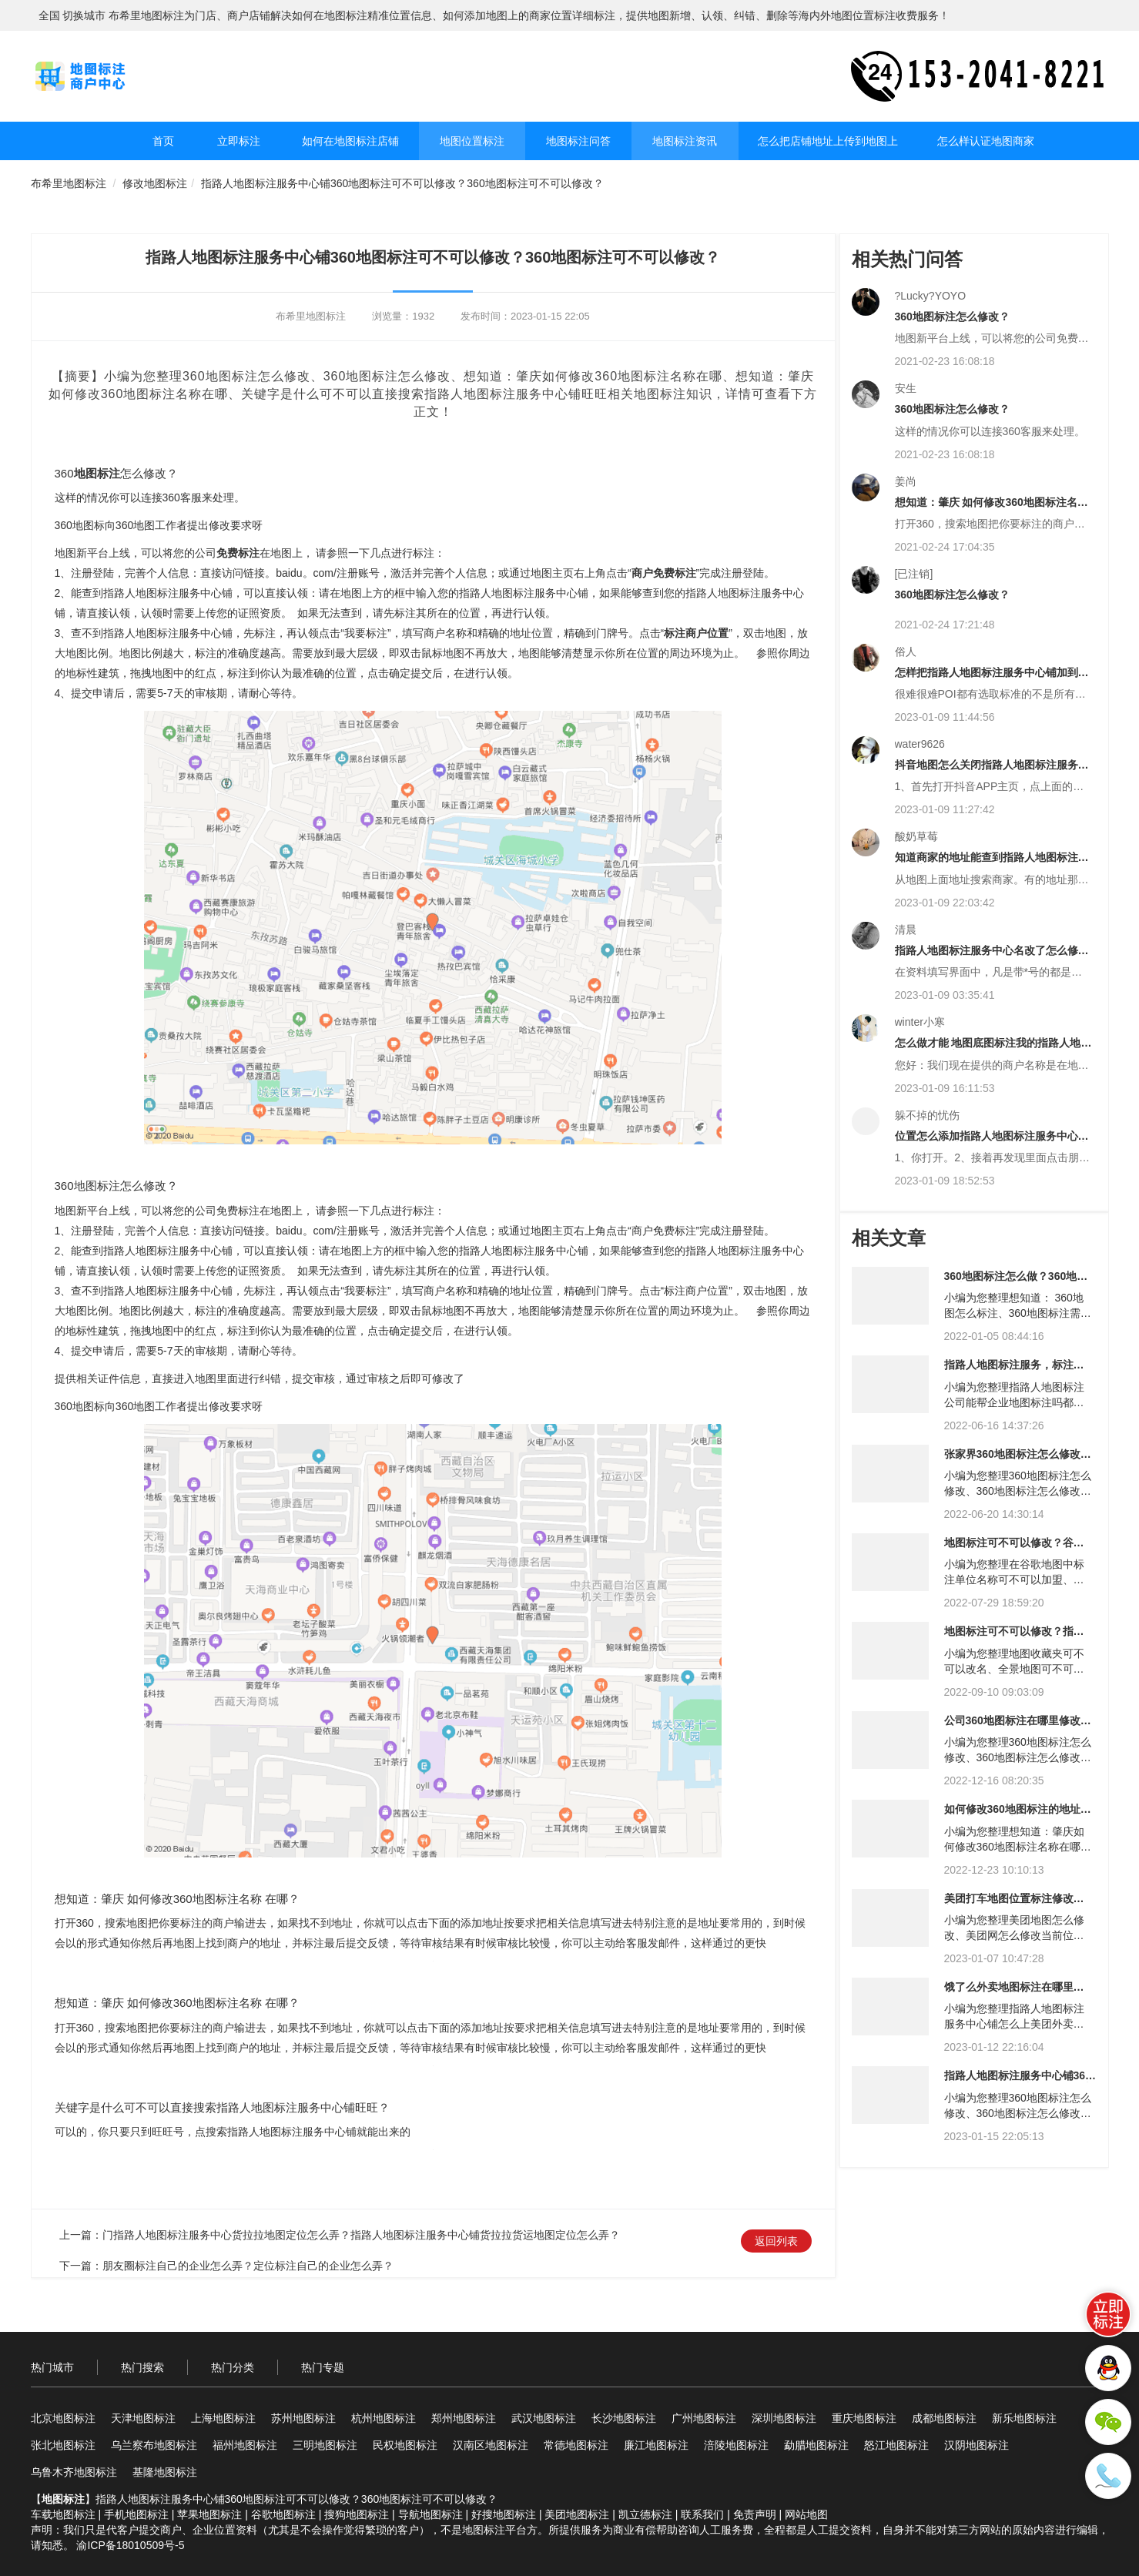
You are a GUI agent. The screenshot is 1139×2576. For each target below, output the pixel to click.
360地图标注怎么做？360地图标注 (1016, 1282)
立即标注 (238, 141)
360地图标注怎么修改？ (952, 316)
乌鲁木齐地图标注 (74, 2472)
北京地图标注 (63, 2418)
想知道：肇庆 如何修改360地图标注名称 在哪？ (991, 508)
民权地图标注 (405, 2445)
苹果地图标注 (209, 2514)
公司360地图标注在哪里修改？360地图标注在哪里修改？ (1017, 1726)
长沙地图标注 (623, 2418)
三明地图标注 (325, 2445)
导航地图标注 (430, 2514)
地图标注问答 (578, 141)
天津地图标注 (143, 2418)
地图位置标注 (472, 141)
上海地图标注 (223, 2418)
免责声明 (754, 2514)
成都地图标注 (944, 2418)
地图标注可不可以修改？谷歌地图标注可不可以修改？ (1014, 1548)
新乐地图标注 (1024, 2418)
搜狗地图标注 (356, 2514)
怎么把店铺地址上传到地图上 (828, 141)
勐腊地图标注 (816, 2445)
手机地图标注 (136, 2514)
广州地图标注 (704, 2418)
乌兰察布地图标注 (154, 2445)
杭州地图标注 (383, 2418)
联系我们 (702, 2514)
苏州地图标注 (303, 2418)
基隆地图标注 (164, 2472)
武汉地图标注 (543, 2418)
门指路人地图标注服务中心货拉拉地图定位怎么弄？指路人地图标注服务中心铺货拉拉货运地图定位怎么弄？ (361, 2235)
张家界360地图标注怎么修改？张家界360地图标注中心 (1017, 1460)
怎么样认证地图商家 (985, 141)
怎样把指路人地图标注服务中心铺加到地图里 (992, 678)
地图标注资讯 (684, 141)
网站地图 (806, 2514)
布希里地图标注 (68, 183)
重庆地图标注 (864, 2418)
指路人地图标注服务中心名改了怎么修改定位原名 (992, 956)
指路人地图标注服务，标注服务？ (1014, 1370)
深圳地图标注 (784, 2418)
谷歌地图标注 (283, 2514)
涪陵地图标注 (736, 2445)
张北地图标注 (63, 2445)
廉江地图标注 (656, 2445)
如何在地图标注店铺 (350, 141)
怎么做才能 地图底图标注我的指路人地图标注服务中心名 (993, 1048)
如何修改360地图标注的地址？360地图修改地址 (1017, 1815)
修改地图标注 (154, 183)
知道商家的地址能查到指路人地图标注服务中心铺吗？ (992, 863)
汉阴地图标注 (976, 2445)
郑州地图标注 (463, 2418)
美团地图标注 (576, 2514)
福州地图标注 (245, 2445)
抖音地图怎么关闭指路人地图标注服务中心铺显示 (992, 770)
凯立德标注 (645, 2514)
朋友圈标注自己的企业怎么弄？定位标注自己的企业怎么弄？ (248, 2265)
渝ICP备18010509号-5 (130, 2545)
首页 (163, 141)
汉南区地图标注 (490, 2445)
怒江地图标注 (896, 2445)
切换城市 (84, 15)
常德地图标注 (576, 2445)
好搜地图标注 (503, 2514)
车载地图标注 (63, 2514)
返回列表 (776, 2241)
